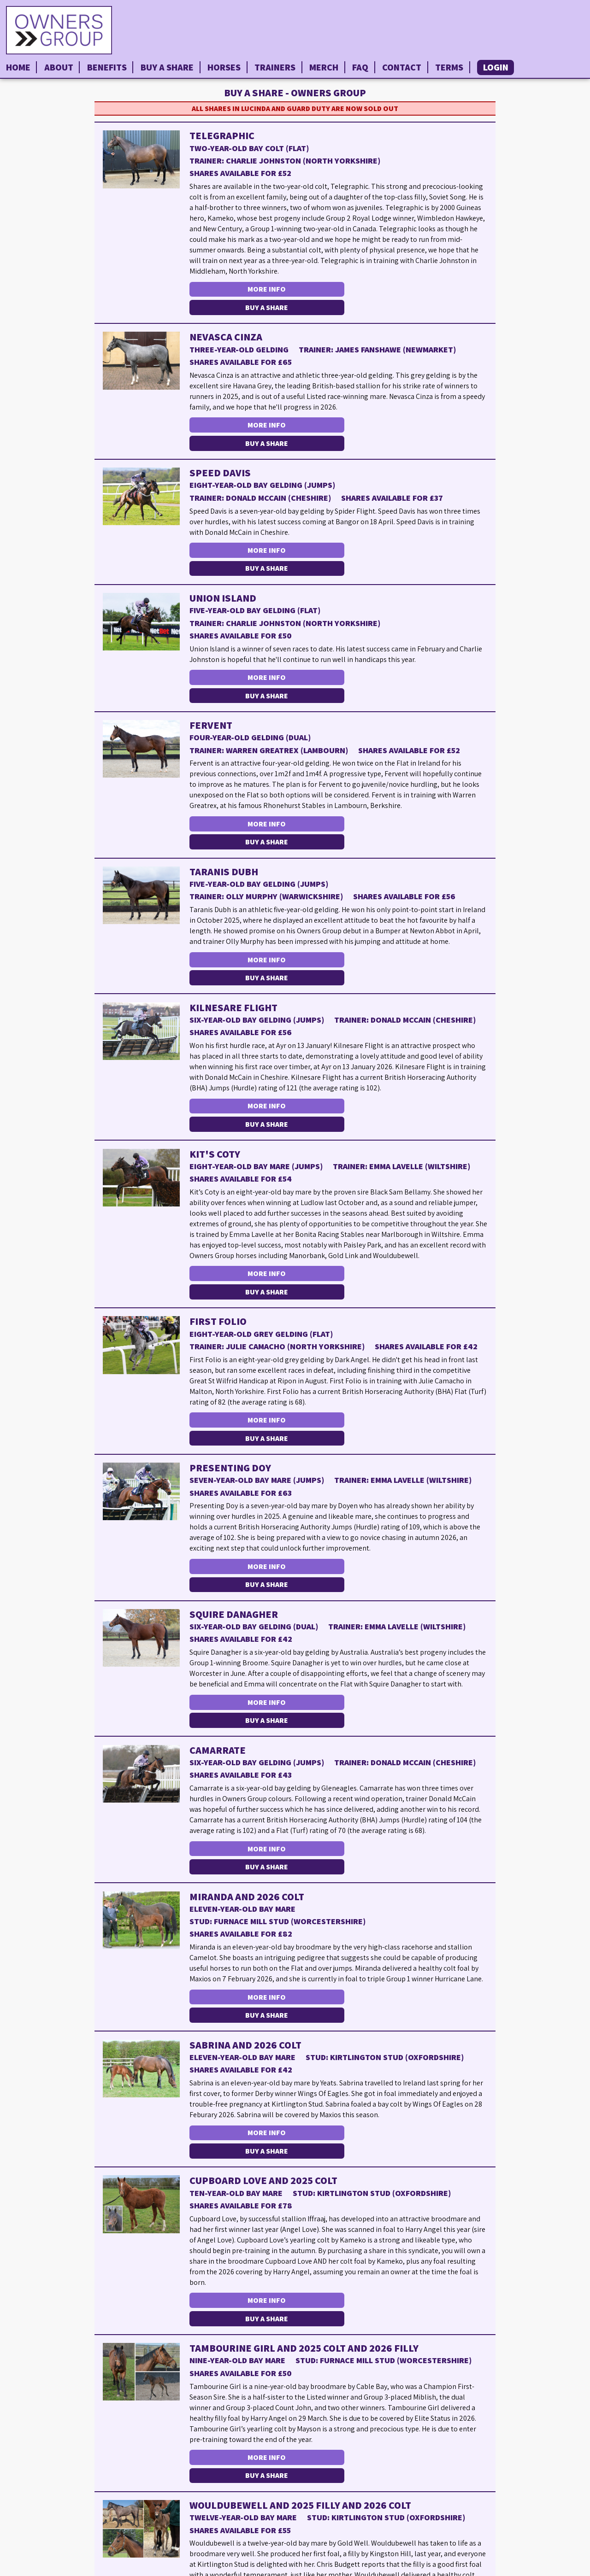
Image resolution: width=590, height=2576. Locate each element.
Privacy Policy (559, 2568)
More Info (263, 289)
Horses (224, 67)
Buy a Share (167, 67)
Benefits (107, 67)
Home (18, 67)
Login (495, 67)
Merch (323, 67)
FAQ (360, 67)
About (58, 67)
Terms (449, 67)
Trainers (274, 67)
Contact (401, 67)
